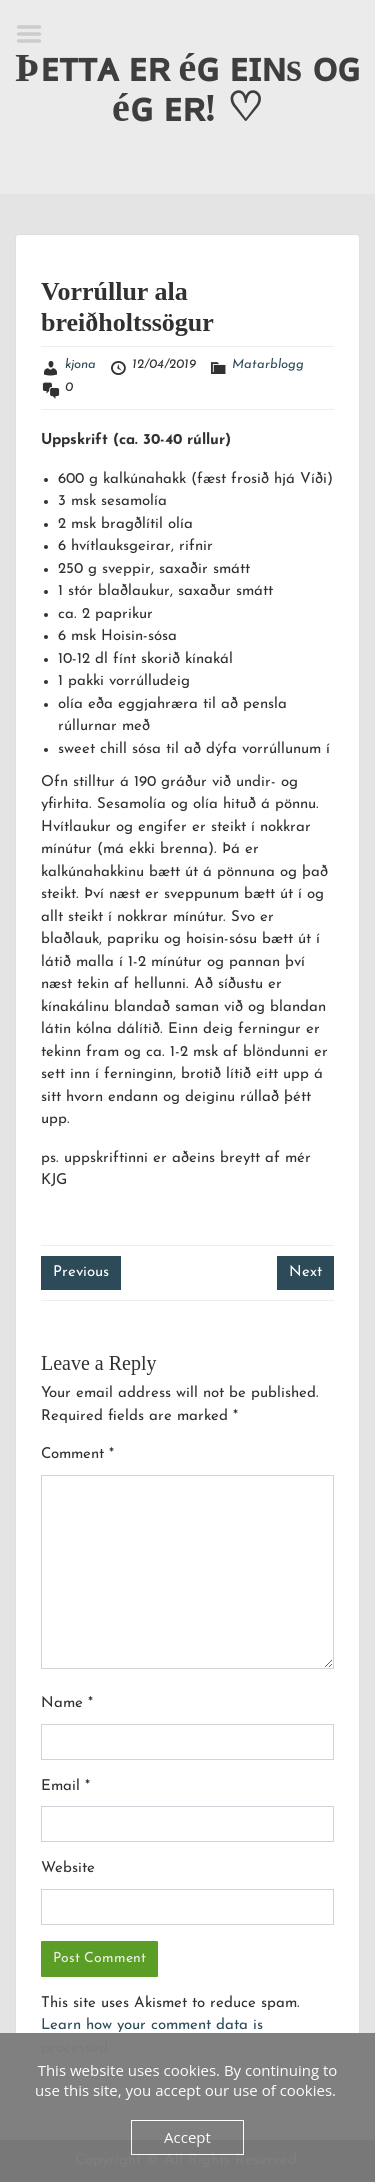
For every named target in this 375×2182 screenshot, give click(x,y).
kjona (80, 364)
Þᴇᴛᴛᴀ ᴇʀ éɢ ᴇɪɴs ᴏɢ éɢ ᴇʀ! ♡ (187, 87)
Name (67, 1703)
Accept (187, 2137)
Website (68, 1868)
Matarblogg (268, 364)
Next (305, 1272)
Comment (77, 1454)
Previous (81, 1272)
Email (65, 1786)
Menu (36, 34)
